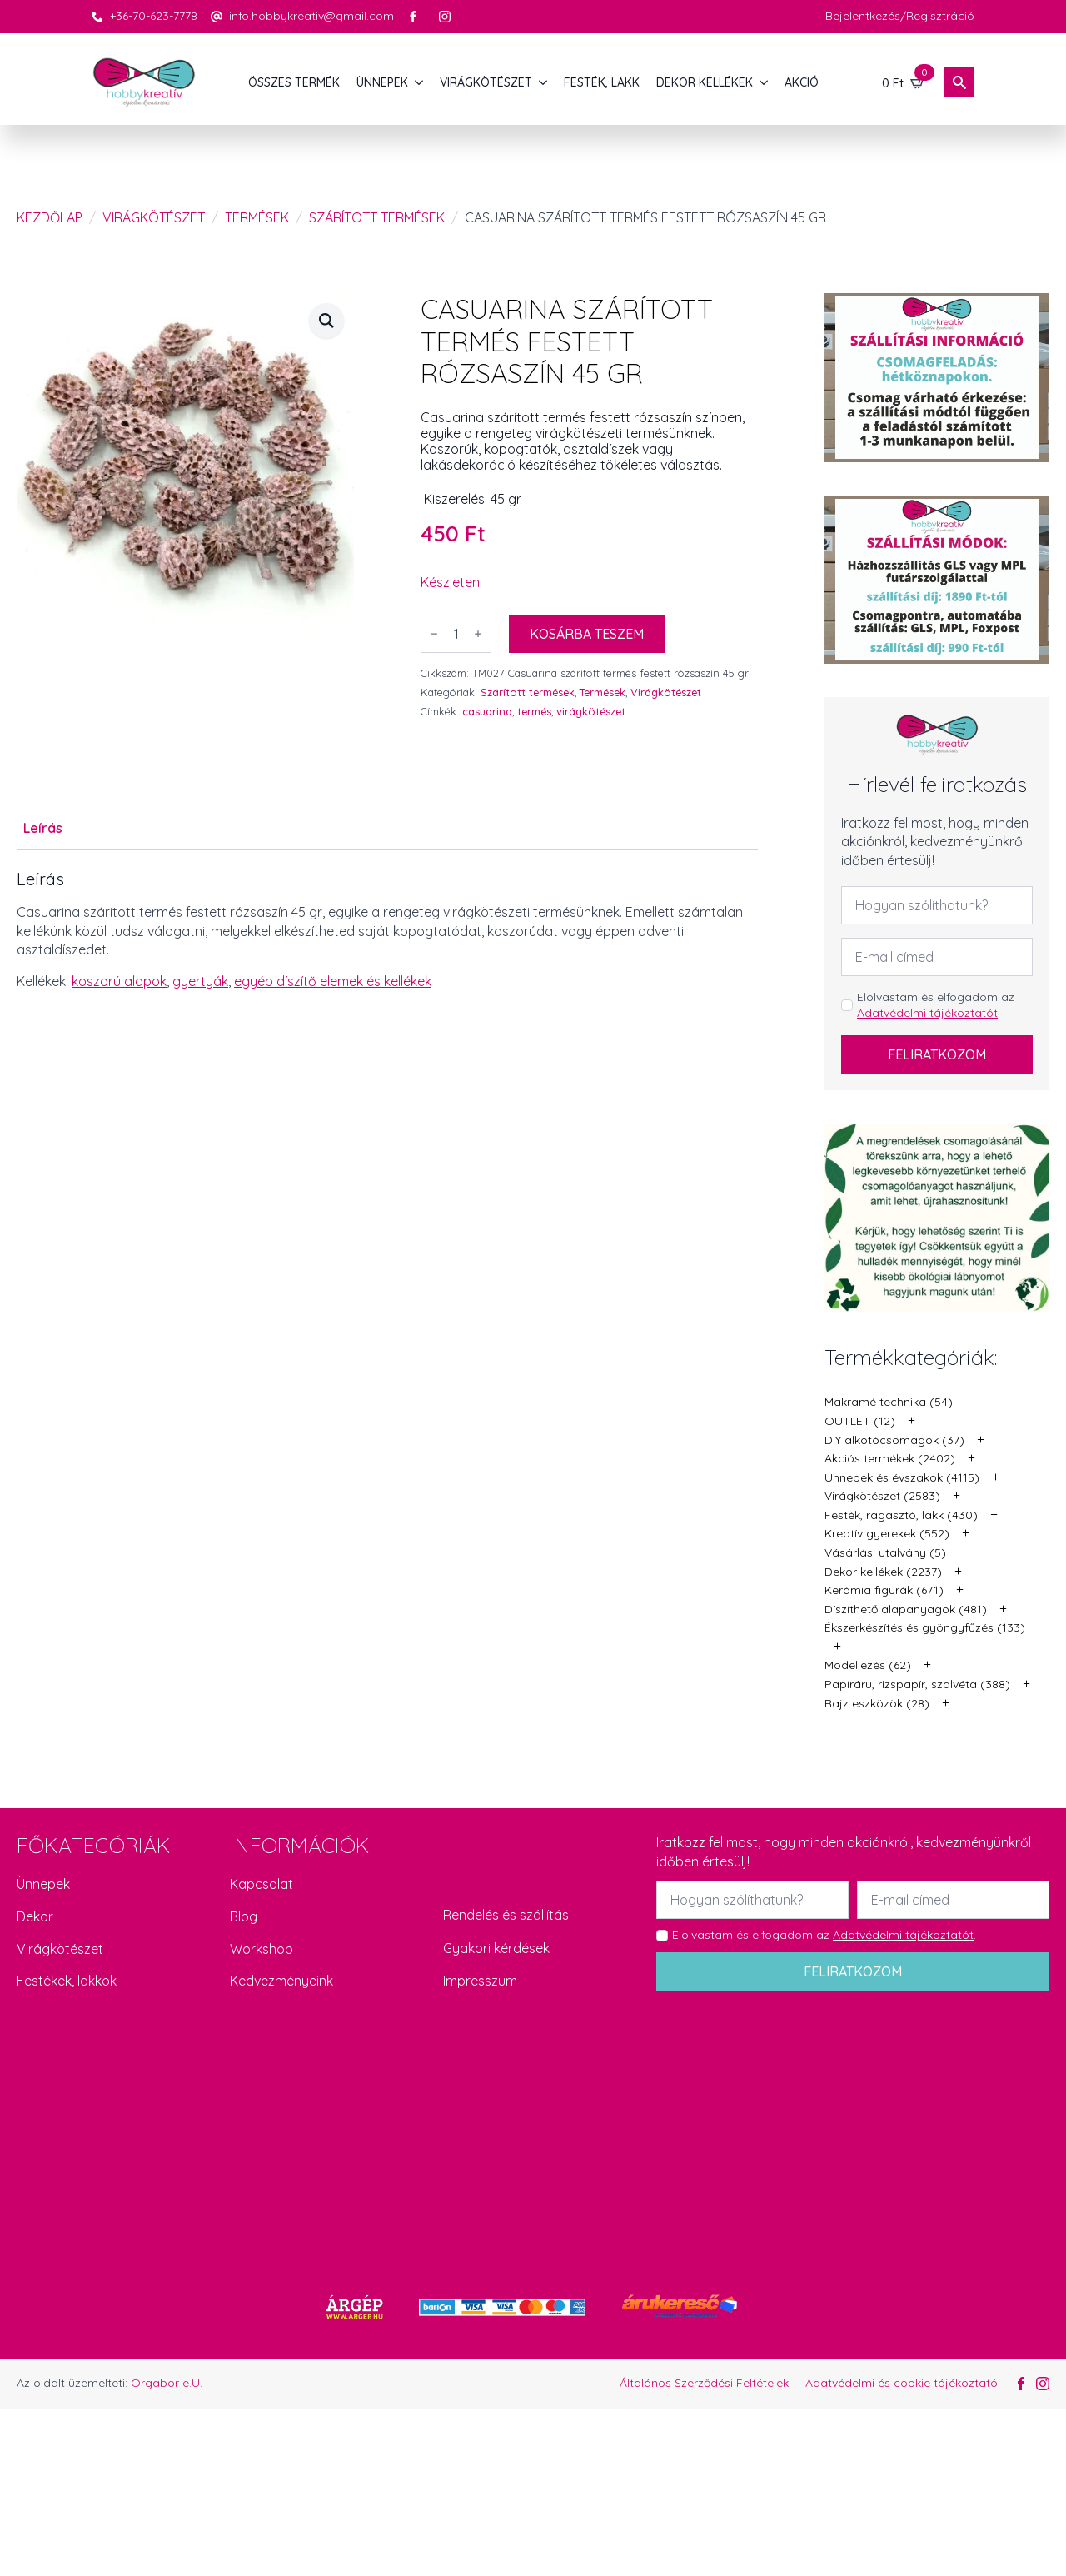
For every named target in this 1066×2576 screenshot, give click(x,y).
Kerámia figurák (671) (884, 1589)
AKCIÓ (802, 82)
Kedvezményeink (281, 1980)
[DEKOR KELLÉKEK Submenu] (764, 82)
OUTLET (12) (859, 1420)
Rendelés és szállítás (506, 1914)
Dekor (35, 1916)
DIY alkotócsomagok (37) (894, 1439)
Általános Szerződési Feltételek (704, 2382)
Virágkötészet (153, 217)
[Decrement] (434, 633)
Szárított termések (377, 217)
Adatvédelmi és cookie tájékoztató (901, 2382)
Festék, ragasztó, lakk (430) (901, 1514)
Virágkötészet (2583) (882, 1495)
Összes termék (294, 82)
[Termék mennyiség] (456, 634)
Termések (257, 217)
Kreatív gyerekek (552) (886, 1533)
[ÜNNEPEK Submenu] (419, 82)
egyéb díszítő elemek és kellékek (332, 981)
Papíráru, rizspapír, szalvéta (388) (917, 1684)
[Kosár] (903, 82)
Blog (243, 1916)
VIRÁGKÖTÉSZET (486, 82)
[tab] (43, 828)
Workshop (261, 1949)
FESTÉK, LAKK (602, 82)
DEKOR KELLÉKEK (704, 82)
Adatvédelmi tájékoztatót (927, 1012)
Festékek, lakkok (67, 1980)
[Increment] (478, 633)
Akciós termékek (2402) (889, 1458)
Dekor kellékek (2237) (883, 1571)
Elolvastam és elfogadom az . (935, 1005)
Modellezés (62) (867, 1664)
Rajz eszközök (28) (876, 1703)
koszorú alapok (119, 981)
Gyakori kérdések (496, 1948)
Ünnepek (43, 1884)
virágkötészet (590, 711)
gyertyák (200, 981)
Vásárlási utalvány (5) (885, 1552)
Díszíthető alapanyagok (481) (905, 1609)
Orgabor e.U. (166, 2382)
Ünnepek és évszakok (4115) (901, 1477)
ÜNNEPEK (382, 82)
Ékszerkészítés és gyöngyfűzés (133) (924, 1627)
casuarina (487, 711)
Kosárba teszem (587, 633)
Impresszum (480, 1980)
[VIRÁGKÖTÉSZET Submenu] (543, 82)
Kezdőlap (49, 217)
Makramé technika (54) (888, 1401)
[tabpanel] (387, 930)
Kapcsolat (261, 1884)
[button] (326, 320)
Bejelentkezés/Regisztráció (899, 15)
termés (534, 711)
